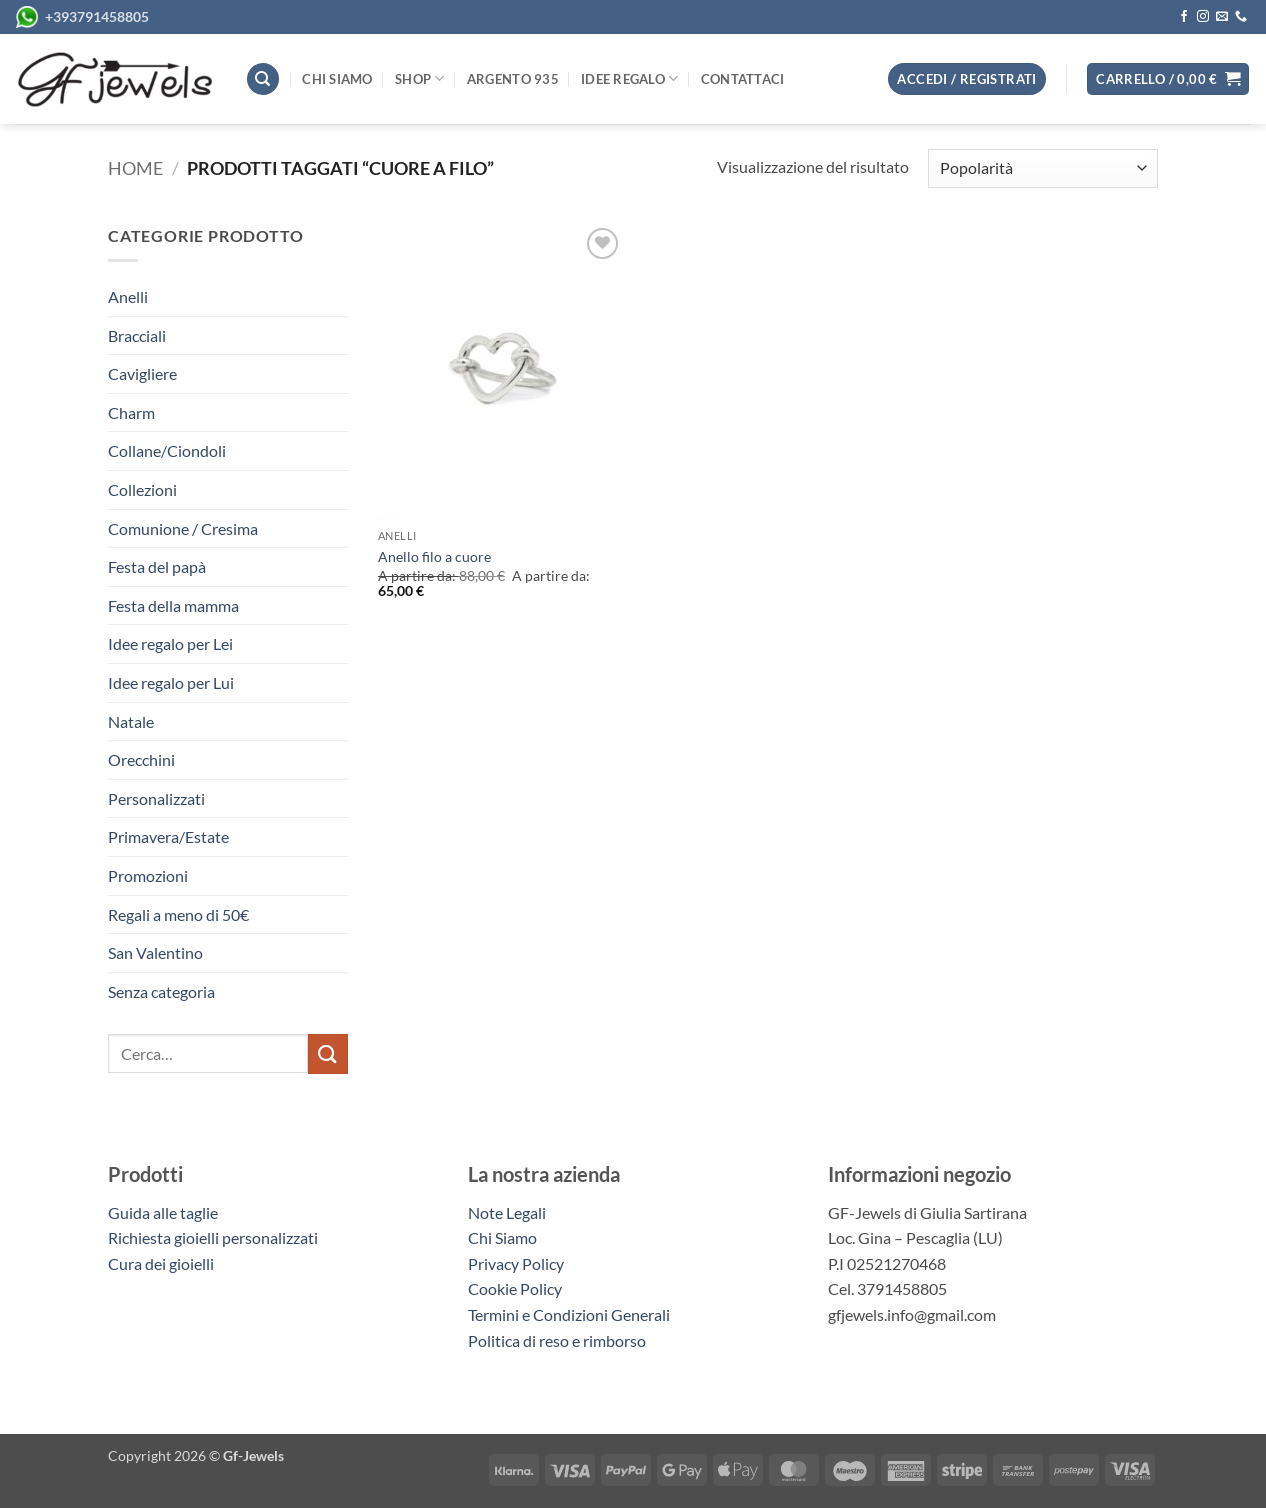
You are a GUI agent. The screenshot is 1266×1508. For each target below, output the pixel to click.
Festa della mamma (173, 605)
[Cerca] (263, 79)
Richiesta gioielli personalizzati (213, 1237)
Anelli (128, 296)
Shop (419, 78)
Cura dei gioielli (161, 1263)
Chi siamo (337, 79)
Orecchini (141, 759)
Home (135, 168)
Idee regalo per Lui (171, 682)
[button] (1168, 79)
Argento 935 (513, 79)
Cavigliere (142, 373)
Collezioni (142, 489)
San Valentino (155, 952)
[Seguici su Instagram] (1203, 17)
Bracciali (137, 335)
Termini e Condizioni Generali (569, 1314)
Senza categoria (161, 991)
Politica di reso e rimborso (557, 1340)
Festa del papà (157, 566)
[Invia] (328, 1053)
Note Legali (507, 1212)
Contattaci (743, 79)
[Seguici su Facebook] (1184, 17)
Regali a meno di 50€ (178, 914)
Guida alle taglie (166, 1212)
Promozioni (148, 875)
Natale (131, 721)
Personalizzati (156, 798)
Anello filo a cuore (434, 556)
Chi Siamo (502, 1237)
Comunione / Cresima (183, 528)
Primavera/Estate (168, 836)
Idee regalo (629, 78)
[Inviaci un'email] (1222, 17)
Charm (131, 412)
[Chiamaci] (1241, 17)
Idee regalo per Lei (170, 643)
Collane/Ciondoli (167, 450)
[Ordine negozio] (1043, 168)
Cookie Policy (515, 1288)
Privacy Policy (516, 1263)
